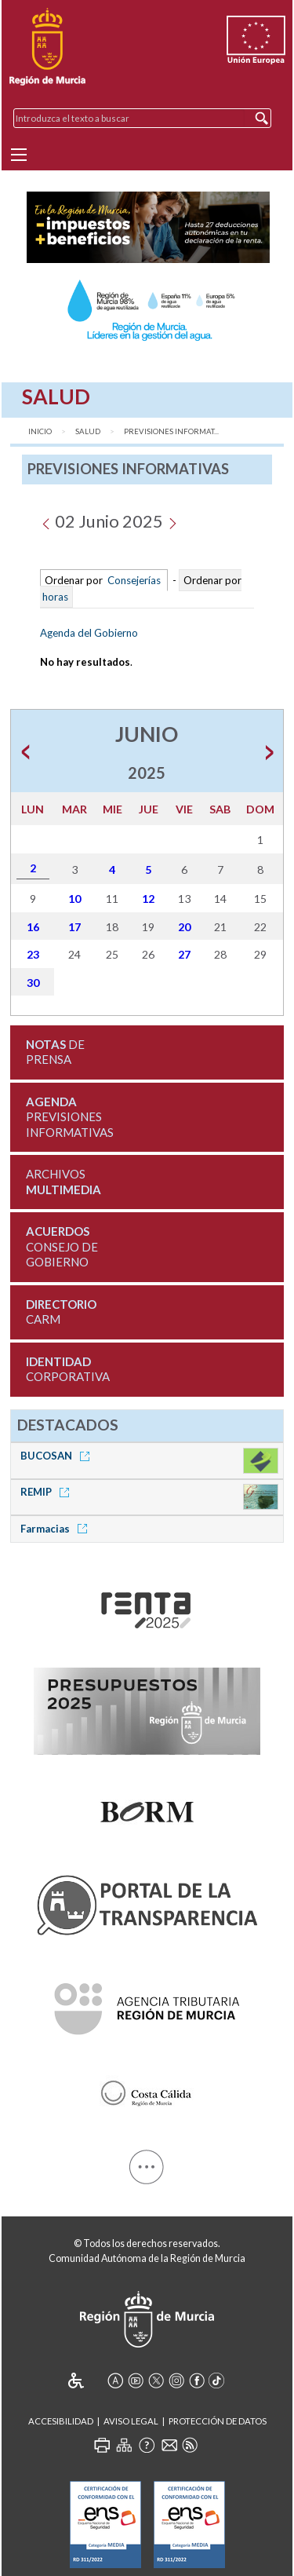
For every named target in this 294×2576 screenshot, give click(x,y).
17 (74, 927)
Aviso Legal (130, 2421)
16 (33, 927)
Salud (87, 431)
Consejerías (134, 580)
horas (54, 596)
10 (74, 898)
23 (33, 954)
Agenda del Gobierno (89, 633)
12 (148, 898)
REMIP (47, 1491)
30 (33, 982)
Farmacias (56, 1528)
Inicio (40, 431)
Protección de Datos (218, 2421)
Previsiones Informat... (171, 431)
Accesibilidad (60, 2421)
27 (184, 954)
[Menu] (19, 154)
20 (184, 927)
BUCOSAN (57, 1455)
